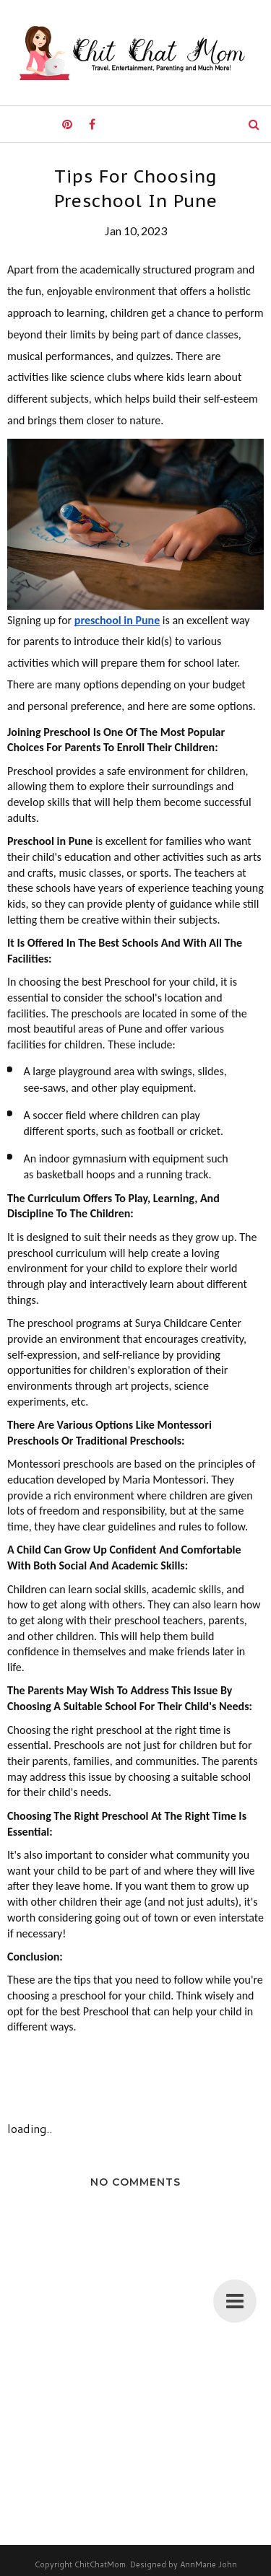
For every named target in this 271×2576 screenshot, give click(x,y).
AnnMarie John (208, 2564)
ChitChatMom (100, 2564)
